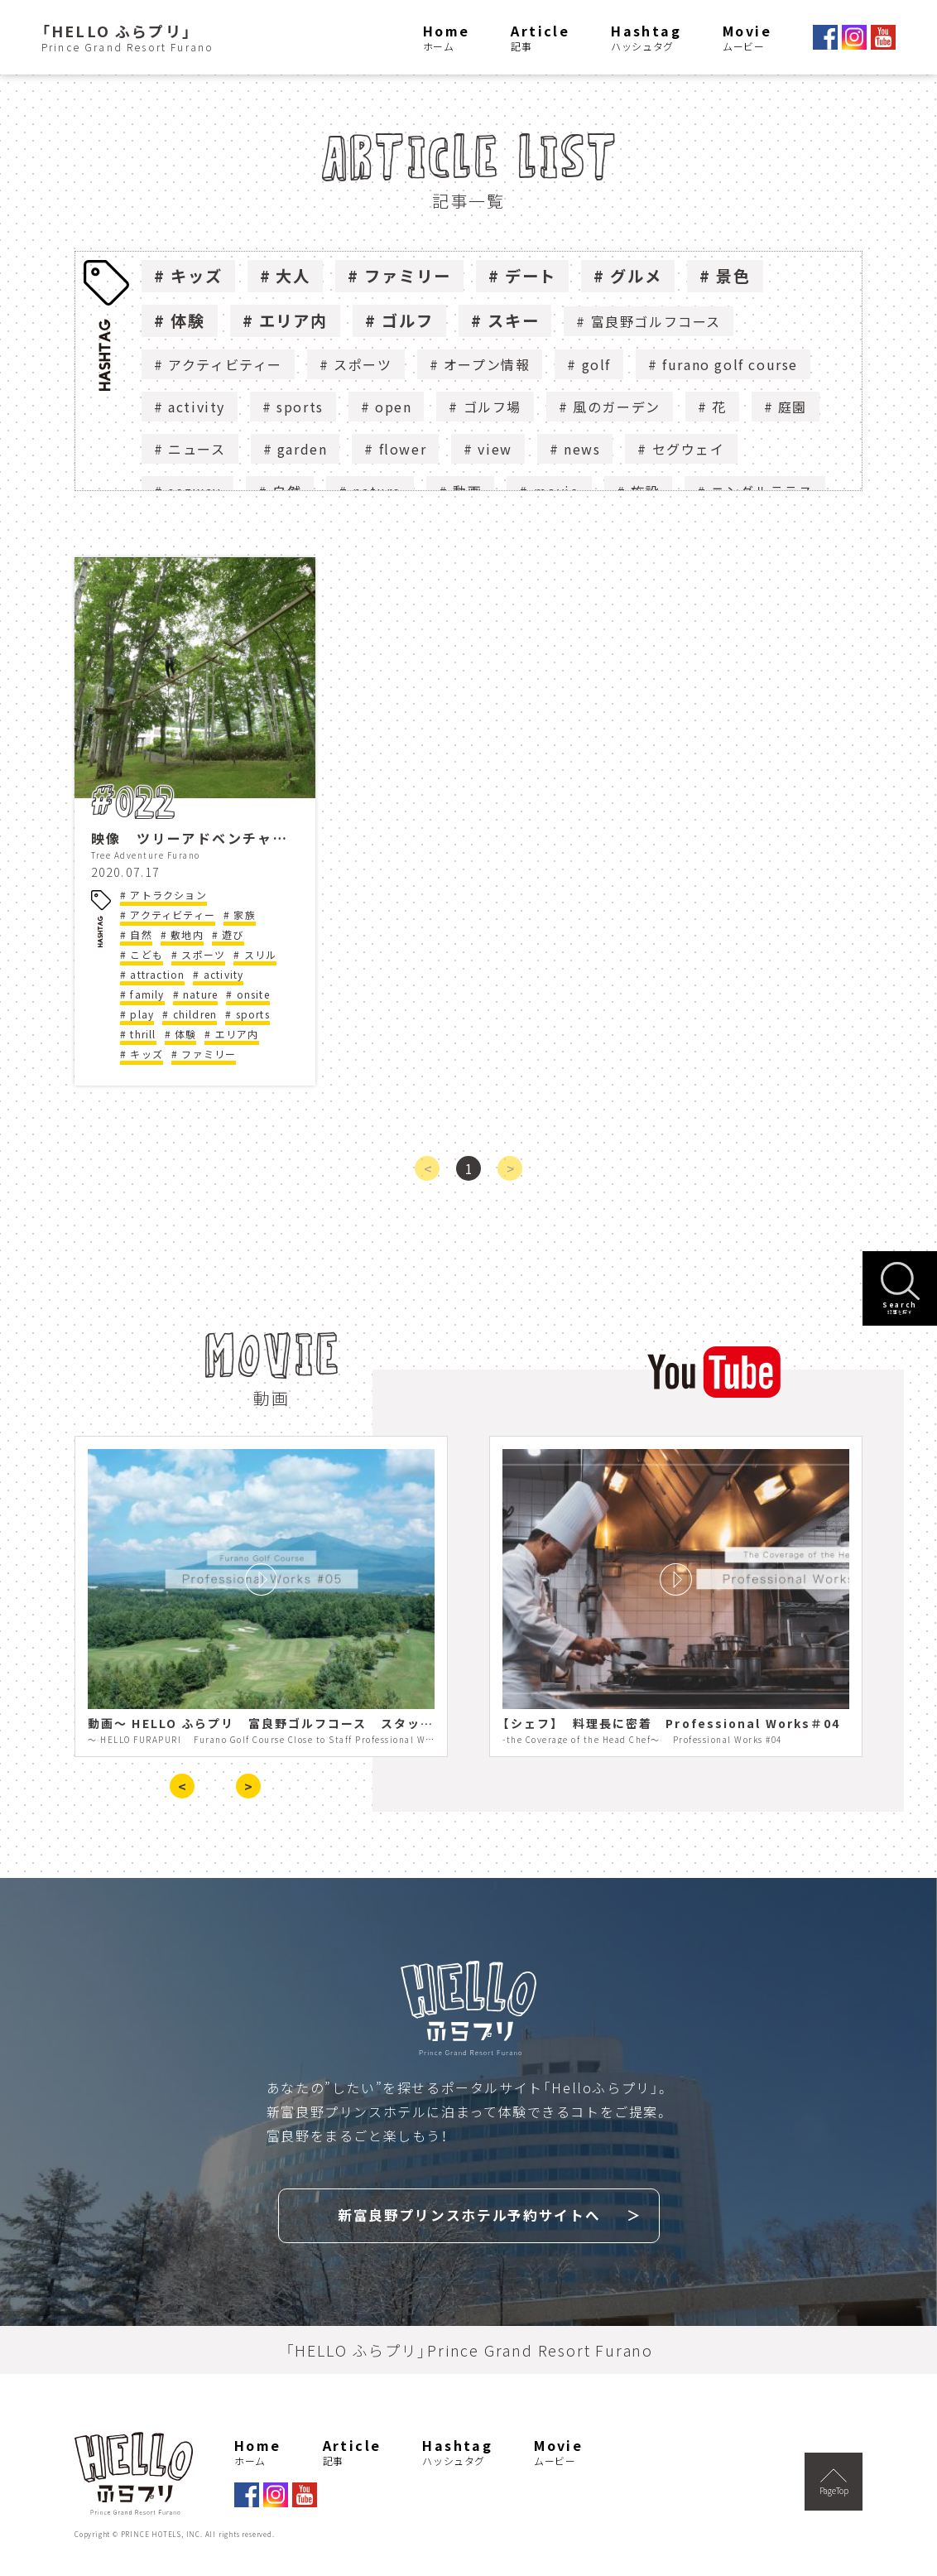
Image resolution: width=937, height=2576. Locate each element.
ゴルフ (408, 320)
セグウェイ (688, 449)
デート (531, 275)
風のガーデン (617, 406)
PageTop (833, 2479)
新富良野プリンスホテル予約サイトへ (469, 2213)
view (495, 449)
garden (302, 449)
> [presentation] (248, 1786)
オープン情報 (487, 364)
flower (403, 449)
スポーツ (363, 364)
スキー (514, 320)
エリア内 (294, 320)
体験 (188, 320)
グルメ (636, 275)
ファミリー (407, 275)
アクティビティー (225, 364)
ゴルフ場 (492, 406)
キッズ (197, 275)
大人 (293, 275)
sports (300, 406)
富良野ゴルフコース (656, 321)
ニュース (196, 449)
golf (596, 364)
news (582, 449)
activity (196, 406)
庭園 (792, 406)
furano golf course (730, 364)
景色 (733, 275)
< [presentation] (182, 1786)
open (393, 406)
